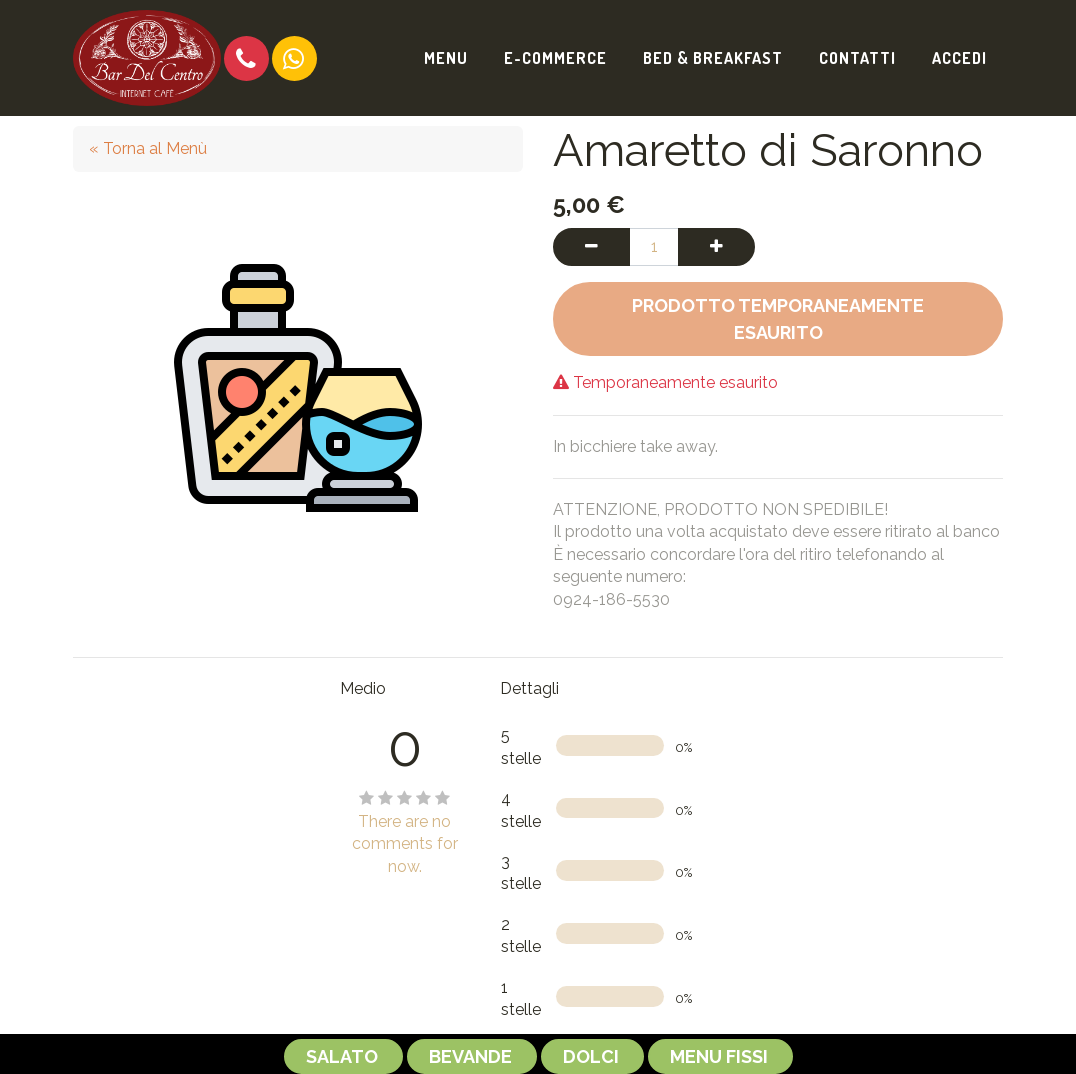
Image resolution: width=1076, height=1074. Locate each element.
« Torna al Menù (148, 148)
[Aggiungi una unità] (716, 247)
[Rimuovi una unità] (591, 247)
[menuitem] (446, 58)
